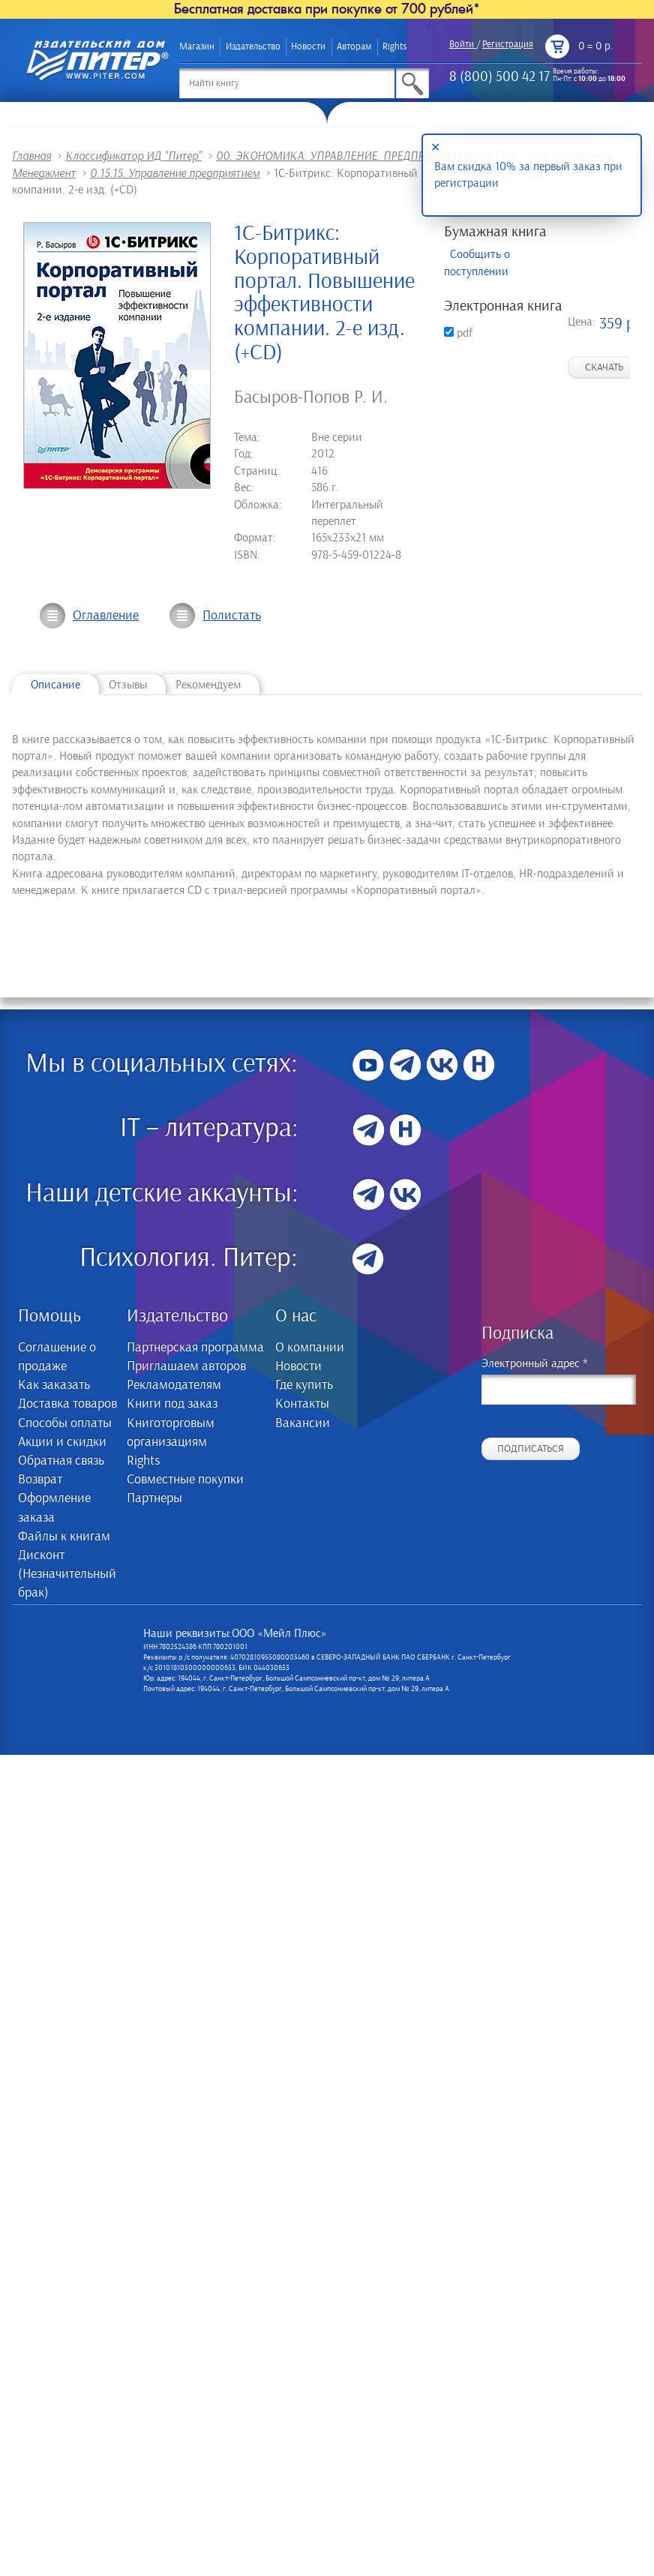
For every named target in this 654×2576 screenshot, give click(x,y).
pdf (458, 333)
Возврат (40, 1479)
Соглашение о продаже (57, 1357)
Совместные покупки (185, 1479)
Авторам (354, 46)
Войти (461, 44)
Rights (394, 46)
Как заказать (54, 1385)
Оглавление (106, 615)
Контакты (302, 1403)
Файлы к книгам (64, 1536)
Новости (308, 46)
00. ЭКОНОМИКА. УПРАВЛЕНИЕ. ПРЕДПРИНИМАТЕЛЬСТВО (365, 156)
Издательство (253, 46)
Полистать (231, 615)
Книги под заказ (172, 1403)
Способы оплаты (65, 1423)
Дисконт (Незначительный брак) (67, 1574)
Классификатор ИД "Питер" (133, 156)
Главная (31, 156)
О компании (309, 1347)
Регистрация (507, 44)
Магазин (196, 46)
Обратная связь (61, 1460)
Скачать (604, 367)
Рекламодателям (174, 1385)
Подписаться (530, 1449)
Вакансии (302, 1423)
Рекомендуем (208, 684)
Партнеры (154, 1498)
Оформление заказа (54, 1508)
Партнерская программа (195, 1347)
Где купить (304, 1385)
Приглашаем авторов (186, 1366)
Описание (55, 684)
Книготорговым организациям (170, 1433)
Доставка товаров (67, 1403)
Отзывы (128, 684)
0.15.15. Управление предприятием (175, 173)
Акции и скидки (62, 1442)
